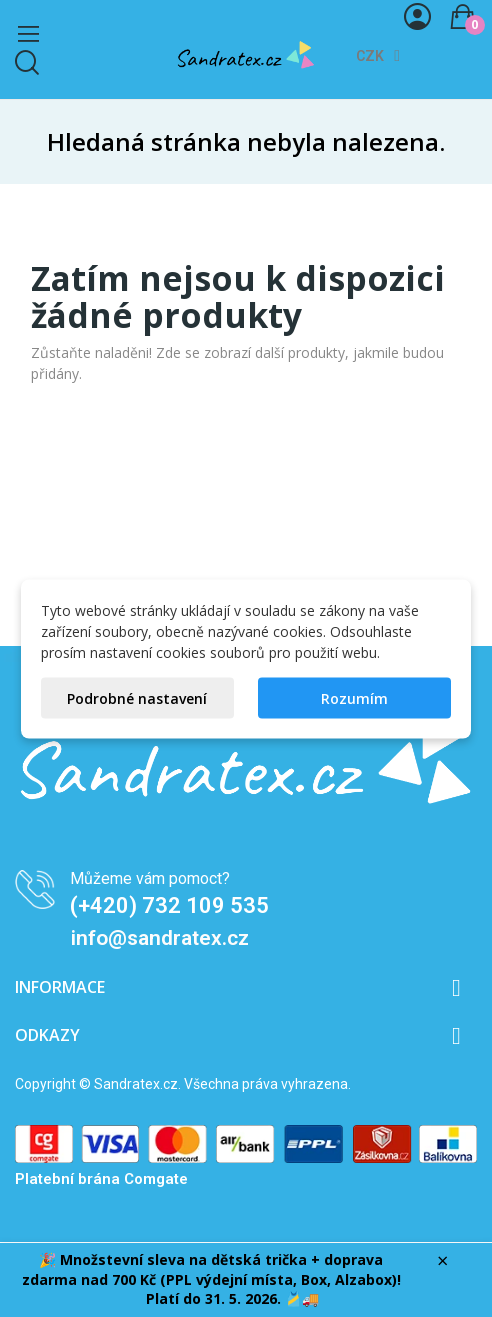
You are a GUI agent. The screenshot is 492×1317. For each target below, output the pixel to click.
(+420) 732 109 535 (169, 905)
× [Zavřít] (442, 1261)
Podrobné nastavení (137, 697)
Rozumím (354, 697)
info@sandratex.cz (160, 938)
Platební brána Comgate (101, 1179)
